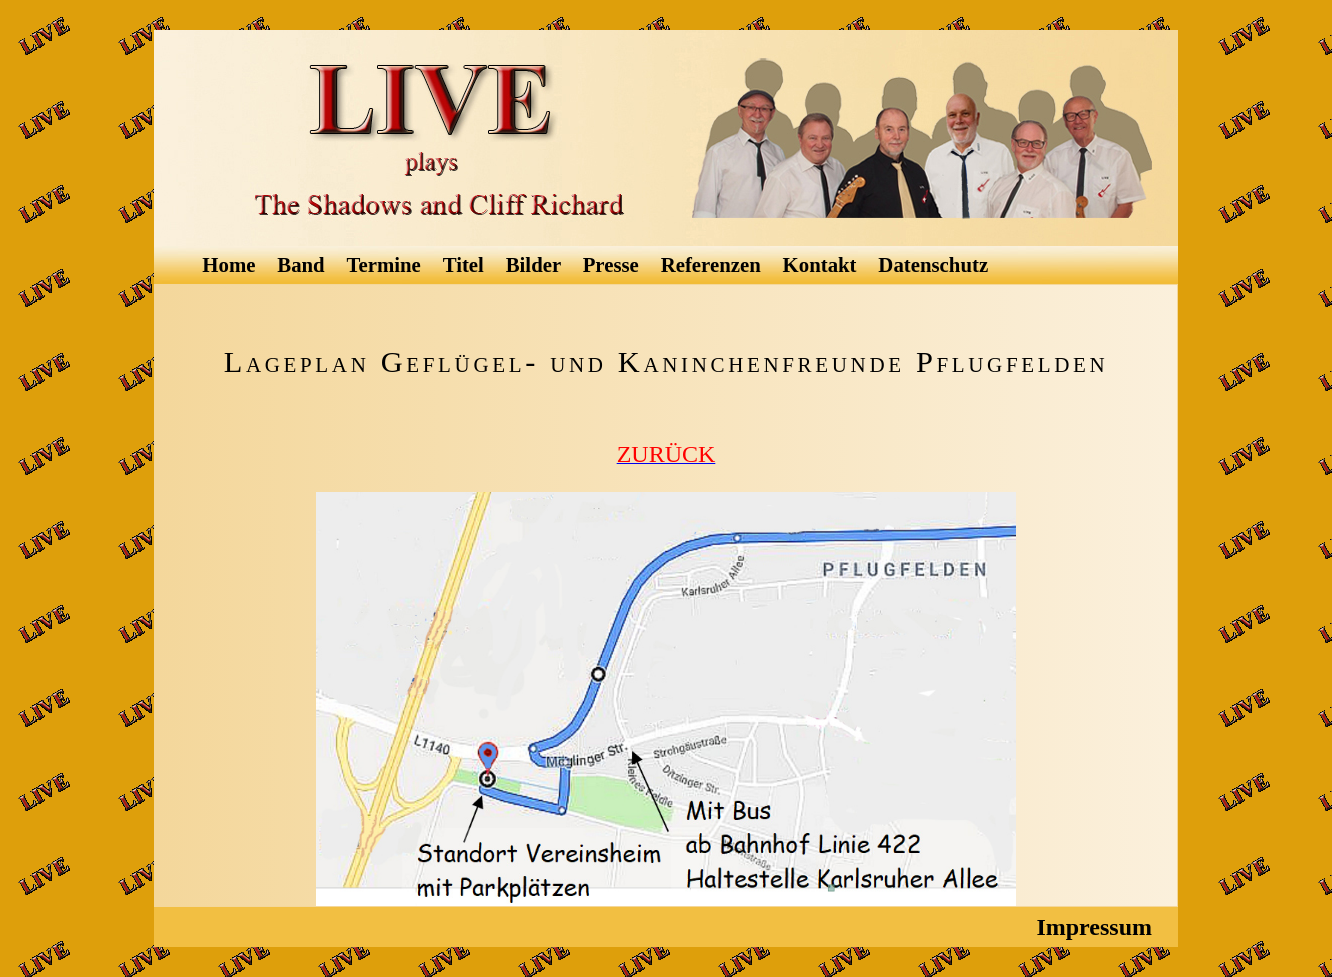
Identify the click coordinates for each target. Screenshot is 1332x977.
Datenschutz (935, 264)
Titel (466, 264)
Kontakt (822, 264)
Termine (387, 264)
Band (303, 264)
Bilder (536, 264)
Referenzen (713, 264)
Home (231, 264)
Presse (613, 264)
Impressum (1097, 927)
